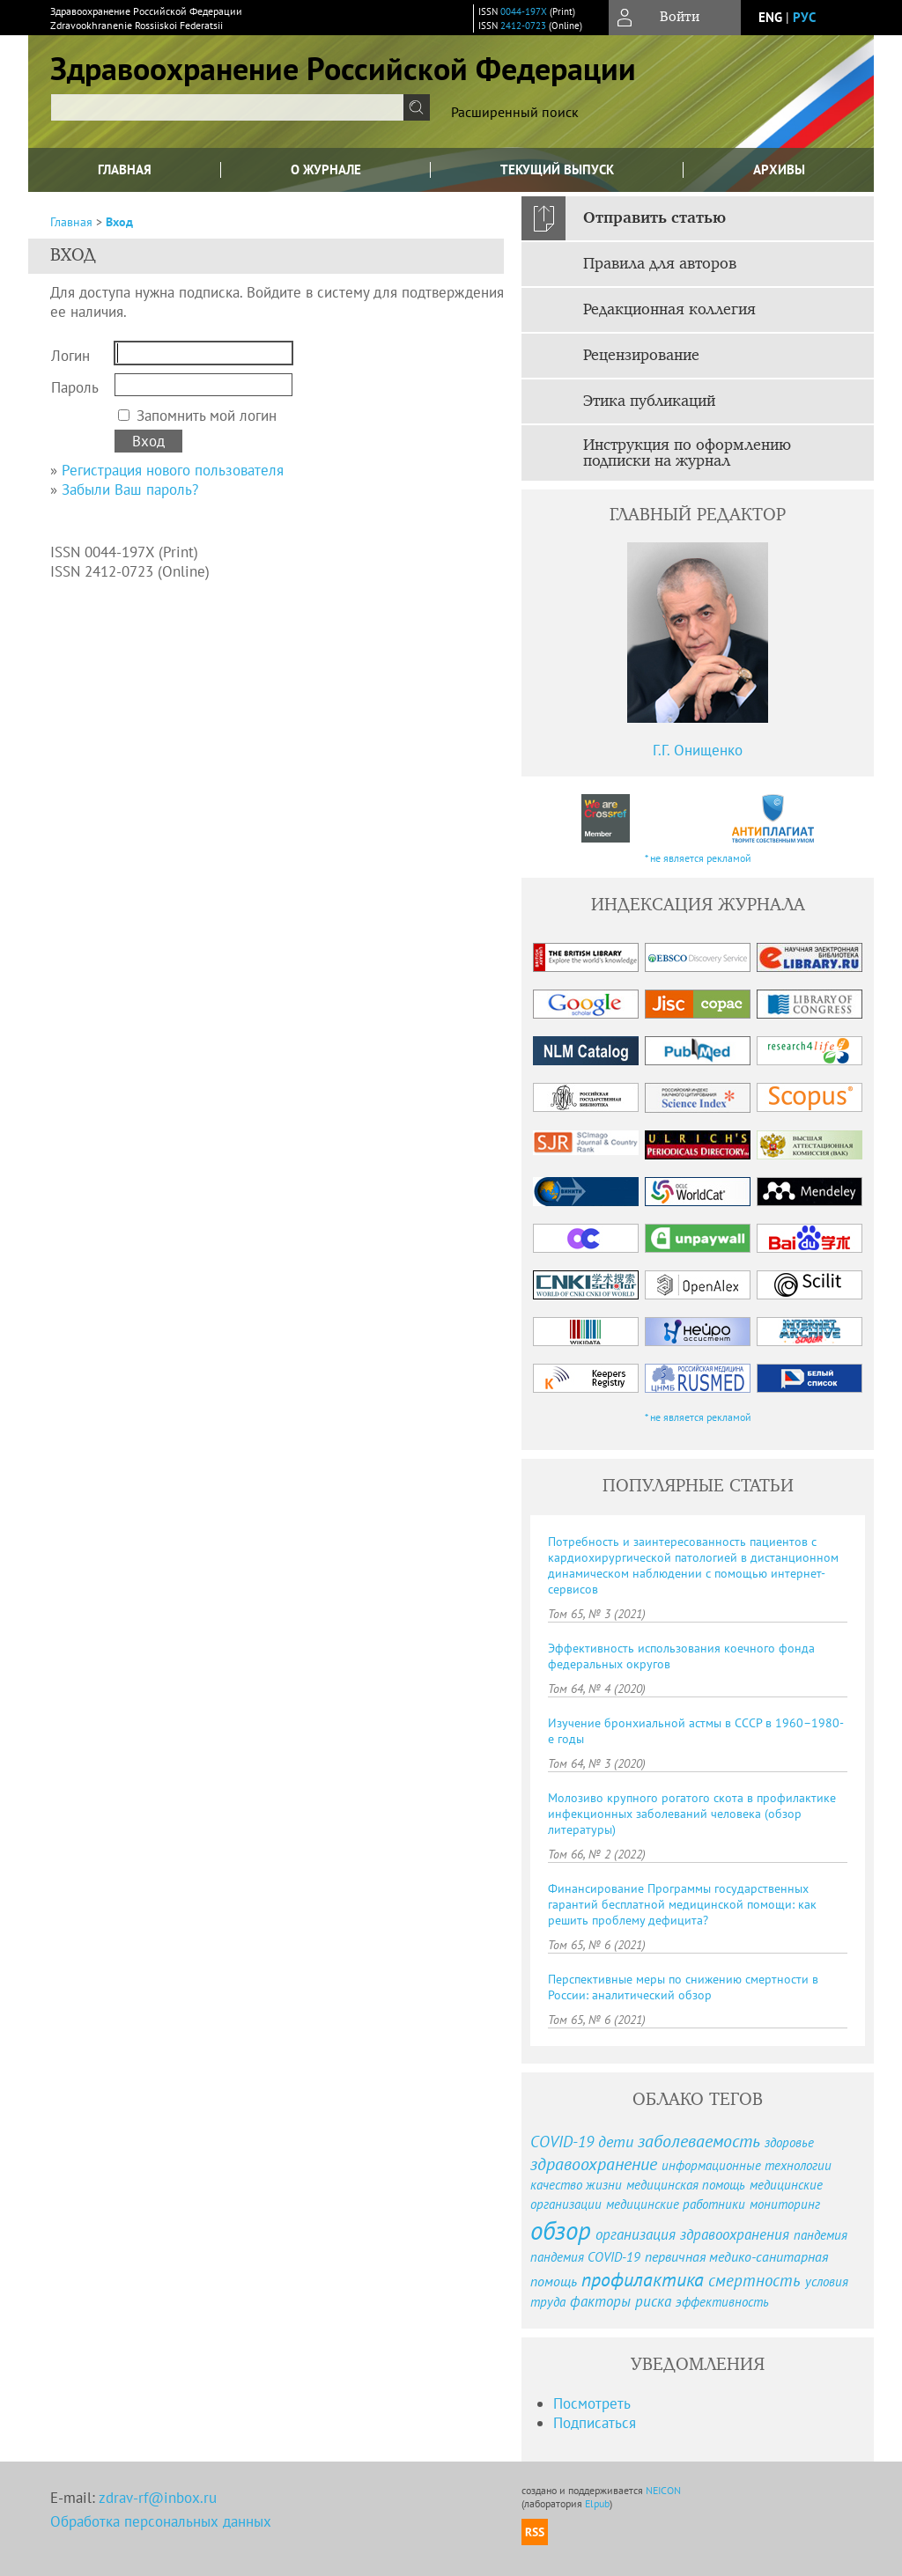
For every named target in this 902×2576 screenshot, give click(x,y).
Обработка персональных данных (160, 2521)
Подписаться (594, 2422)
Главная (125, 169)
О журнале (326, 169)
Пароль (75, 387)
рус (804, 17)
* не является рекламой (698, 858)
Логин (70, 355)
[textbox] (227, 107)
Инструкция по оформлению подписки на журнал (687, 453)
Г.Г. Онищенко (698, 750)
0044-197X (523, 11)
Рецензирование (641, 356)
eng (770, 17)
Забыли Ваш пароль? (130, 489)
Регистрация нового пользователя (173, 470)
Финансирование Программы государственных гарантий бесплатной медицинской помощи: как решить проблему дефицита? (682, 1904)
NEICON (663, 2490)
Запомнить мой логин (207, 415)
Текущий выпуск (557, 169)
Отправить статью (654, 218)
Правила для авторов (659, 264)
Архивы (779, 169)
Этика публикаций (649, 401)
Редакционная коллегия (669, 310)
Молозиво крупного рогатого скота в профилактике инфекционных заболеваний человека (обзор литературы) (692, 1813)
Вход (119, 222)
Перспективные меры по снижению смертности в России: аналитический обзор (683, 1987)
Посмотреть (592, 2403)
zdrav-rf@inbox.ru (158, 2497)
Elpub (597, 2503)
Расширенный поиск (515, 112)
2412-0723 (523, 25)
